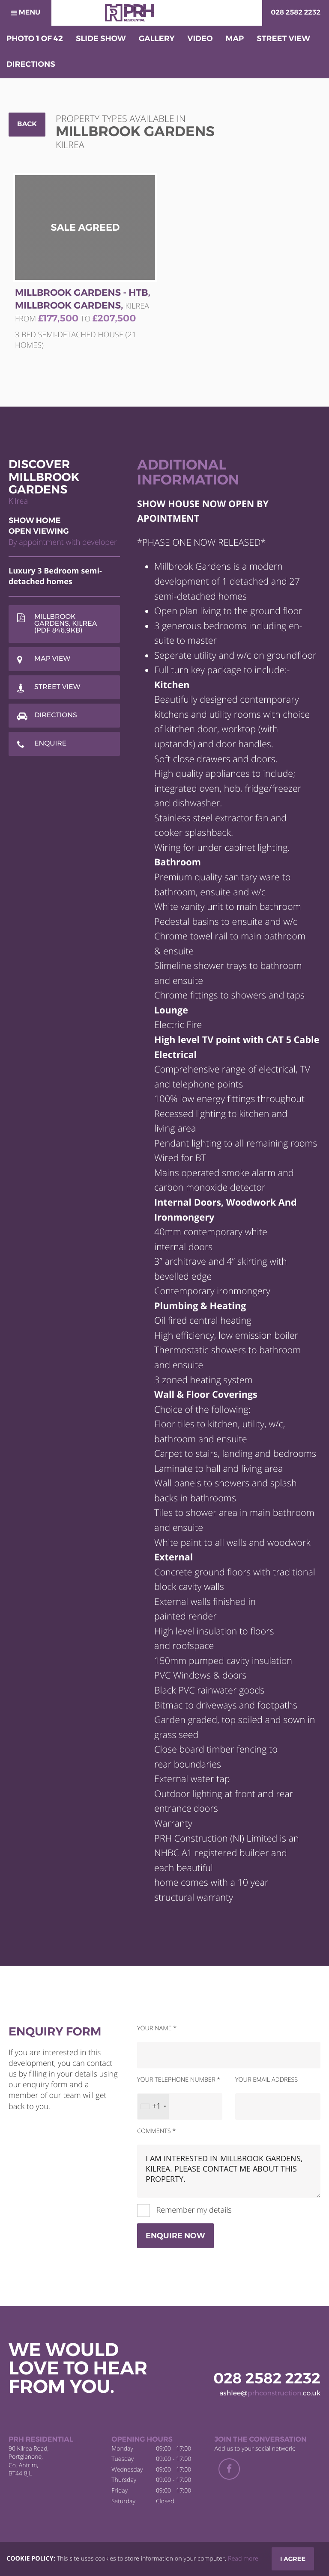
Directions (55, 715)
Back (27, 124)
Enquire (50, 744)
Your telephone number (178, 2080)
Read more (243, 2559)
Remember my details (193, 2210)
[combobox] (153, 2106)
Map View (52, 659)
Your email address (266, 2080)
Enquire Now (175, 2235)
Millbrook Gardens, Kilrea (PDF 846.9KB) (65, 624)
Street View (57, 687)
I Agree (292, 2559)
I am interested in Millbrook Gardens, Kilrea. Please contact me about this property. (228, 2171)
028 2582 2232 (295, 13)
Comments (156, 2131)
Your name (156, 2028)
